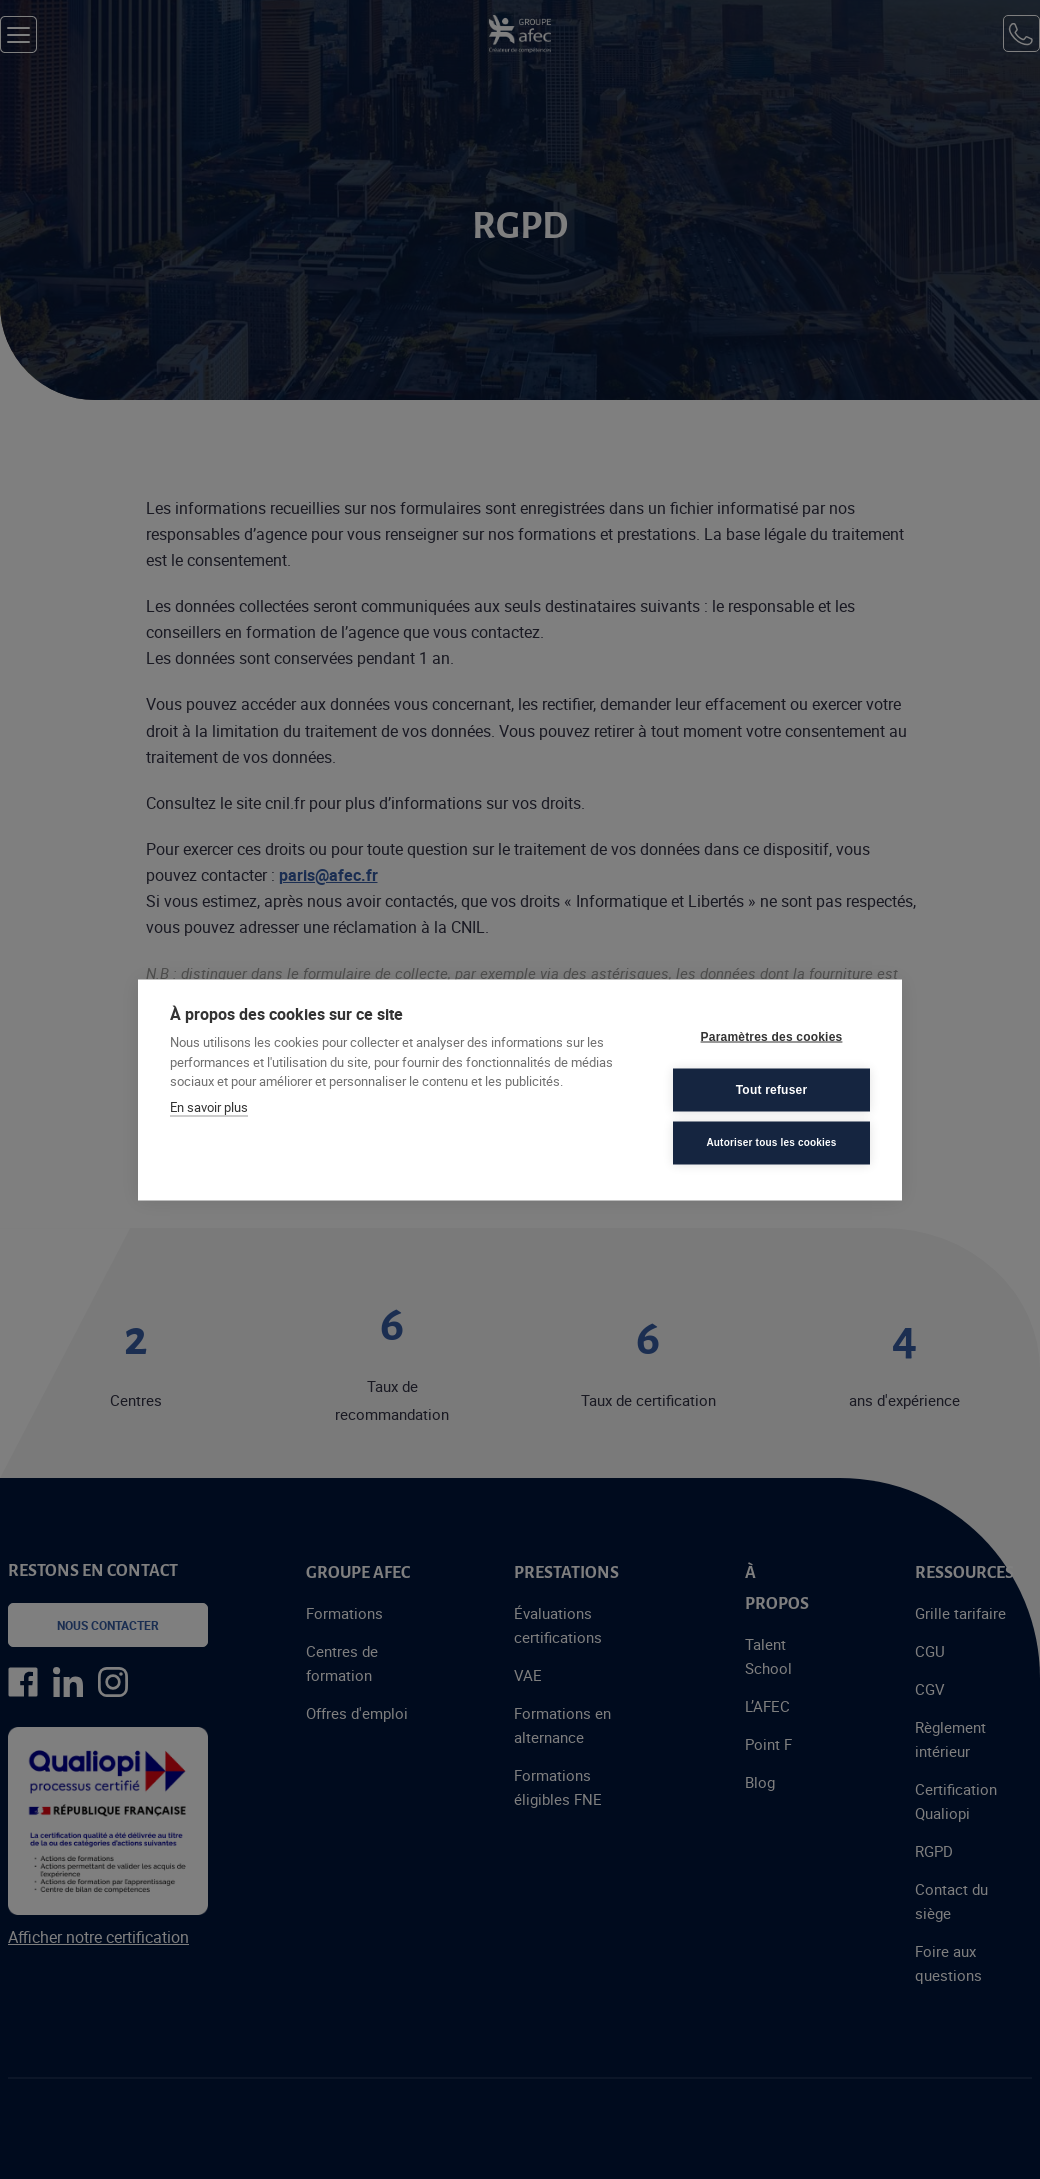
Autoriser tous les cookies (771, 1142)
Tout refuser (772, 1090)
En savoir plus (209, 1106)
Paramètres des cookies (772, 1037)
